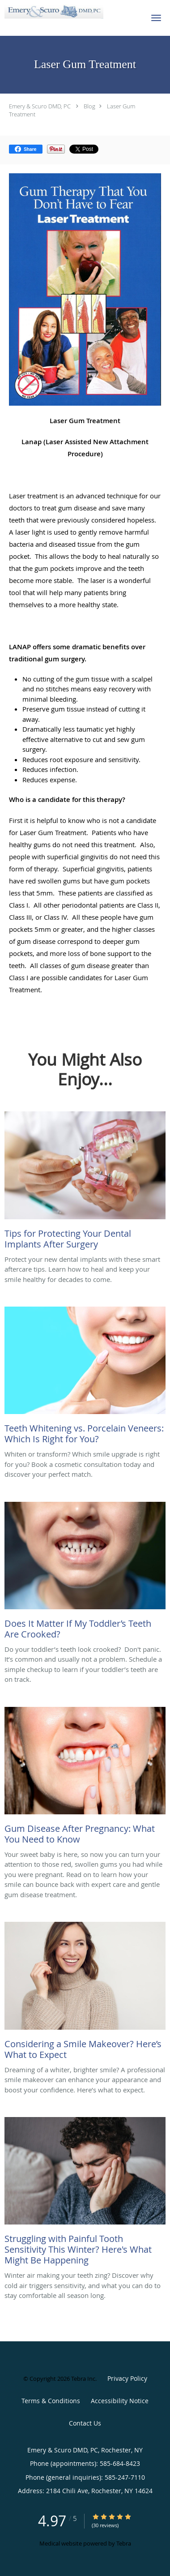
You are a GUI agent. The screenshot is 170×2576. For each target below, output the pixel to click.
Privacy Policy (127, 2378)
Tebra (123, 2543)
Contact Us (85, 2423)
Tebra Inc (83, 2379)
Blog (89, 106)
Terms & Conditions (50, 2400)
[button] (156, 18)
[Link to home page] (70, 11)
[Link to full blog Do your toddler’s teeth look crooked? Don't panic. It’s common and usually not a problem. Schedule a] (85, 1573)
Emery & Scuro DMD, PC (40, 106)
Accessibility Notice (120, 2400)
